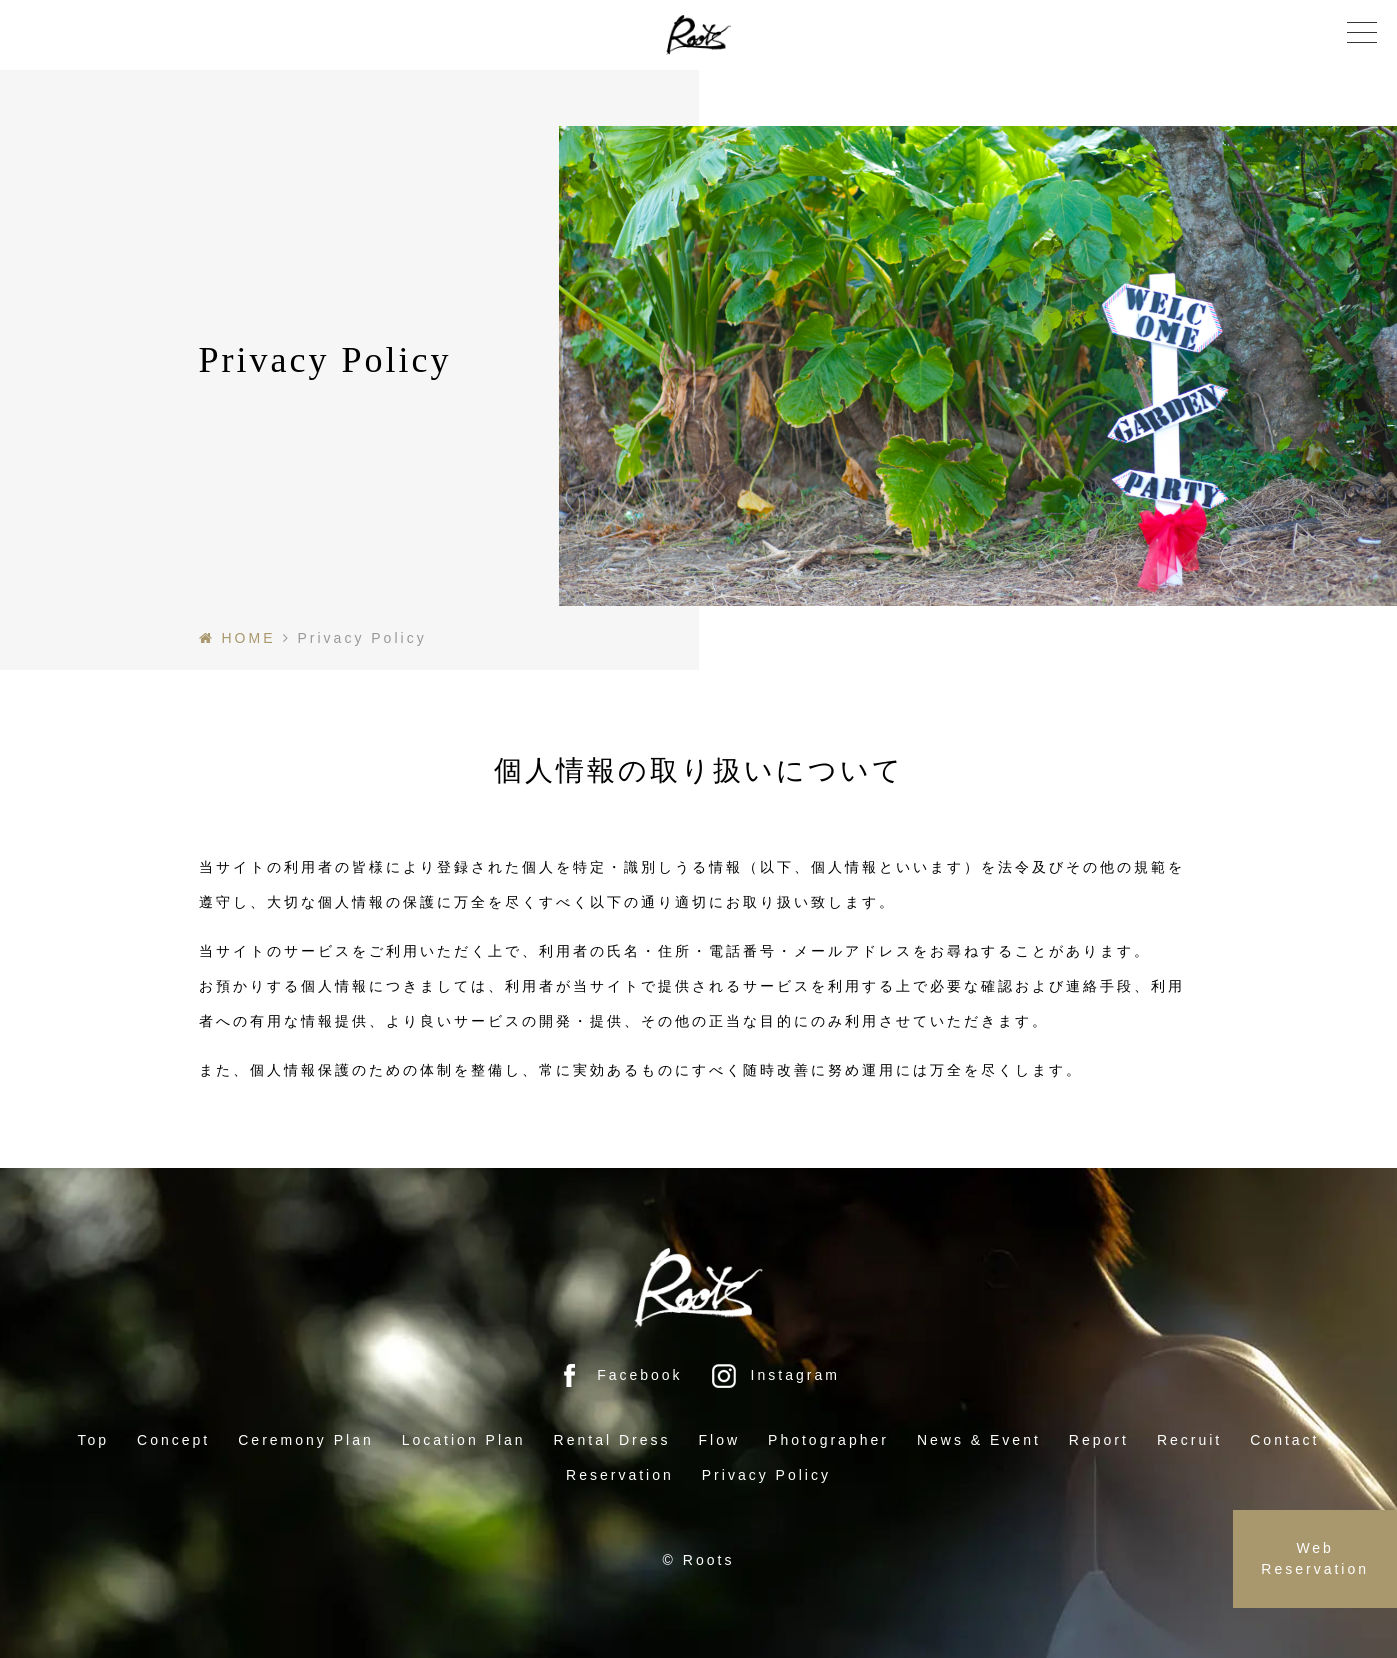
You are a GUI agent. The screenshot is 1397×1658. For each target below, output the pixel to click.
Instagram (775, 1375)
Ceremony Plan (306, 1440)
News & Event (979, 1440)
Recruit (1189, 1440)
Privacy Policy (766, 1475)
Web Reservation (1315, 1558)
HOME (249, 638)
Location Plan (464, 1440)
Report (1099, 1440)
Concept (173, 1440)
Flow (720, 1440)
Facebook (619, 1375)
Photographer (828, 1440)
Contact (1284, 1440)
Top (94, 1440)
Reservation (620, 1475)
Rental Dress (612, 1440)
